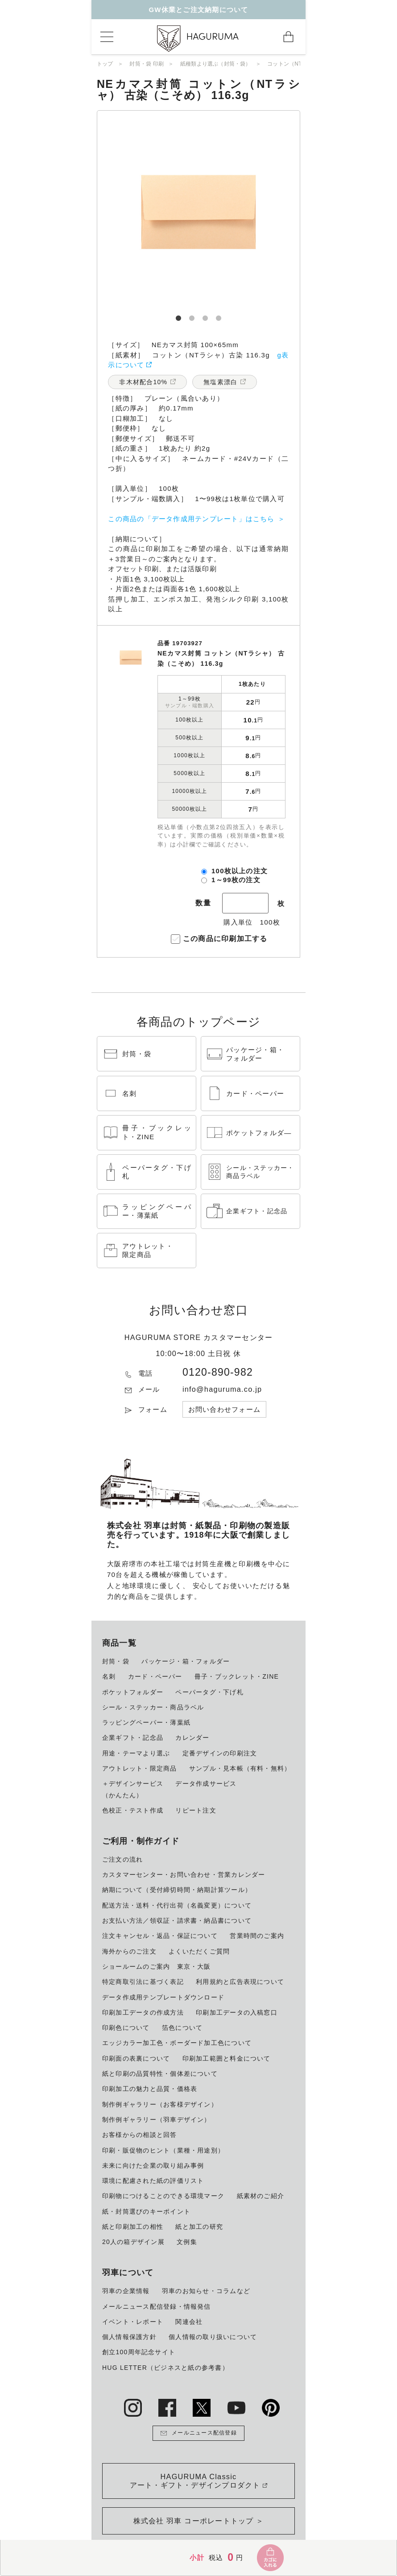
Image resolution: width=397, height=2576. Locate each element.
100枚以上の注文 (239, 871)
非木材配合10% (143, 382)
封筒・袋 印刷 (146, 64)
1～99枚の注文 (236, 880)
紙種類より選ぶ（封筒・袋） (215, 64)
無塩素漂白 (220, 382)
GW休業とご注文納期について (198, 9)
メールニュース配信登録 (198, 2433)
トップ (105, 64)
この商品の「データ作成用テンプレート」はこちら (191, 519)
